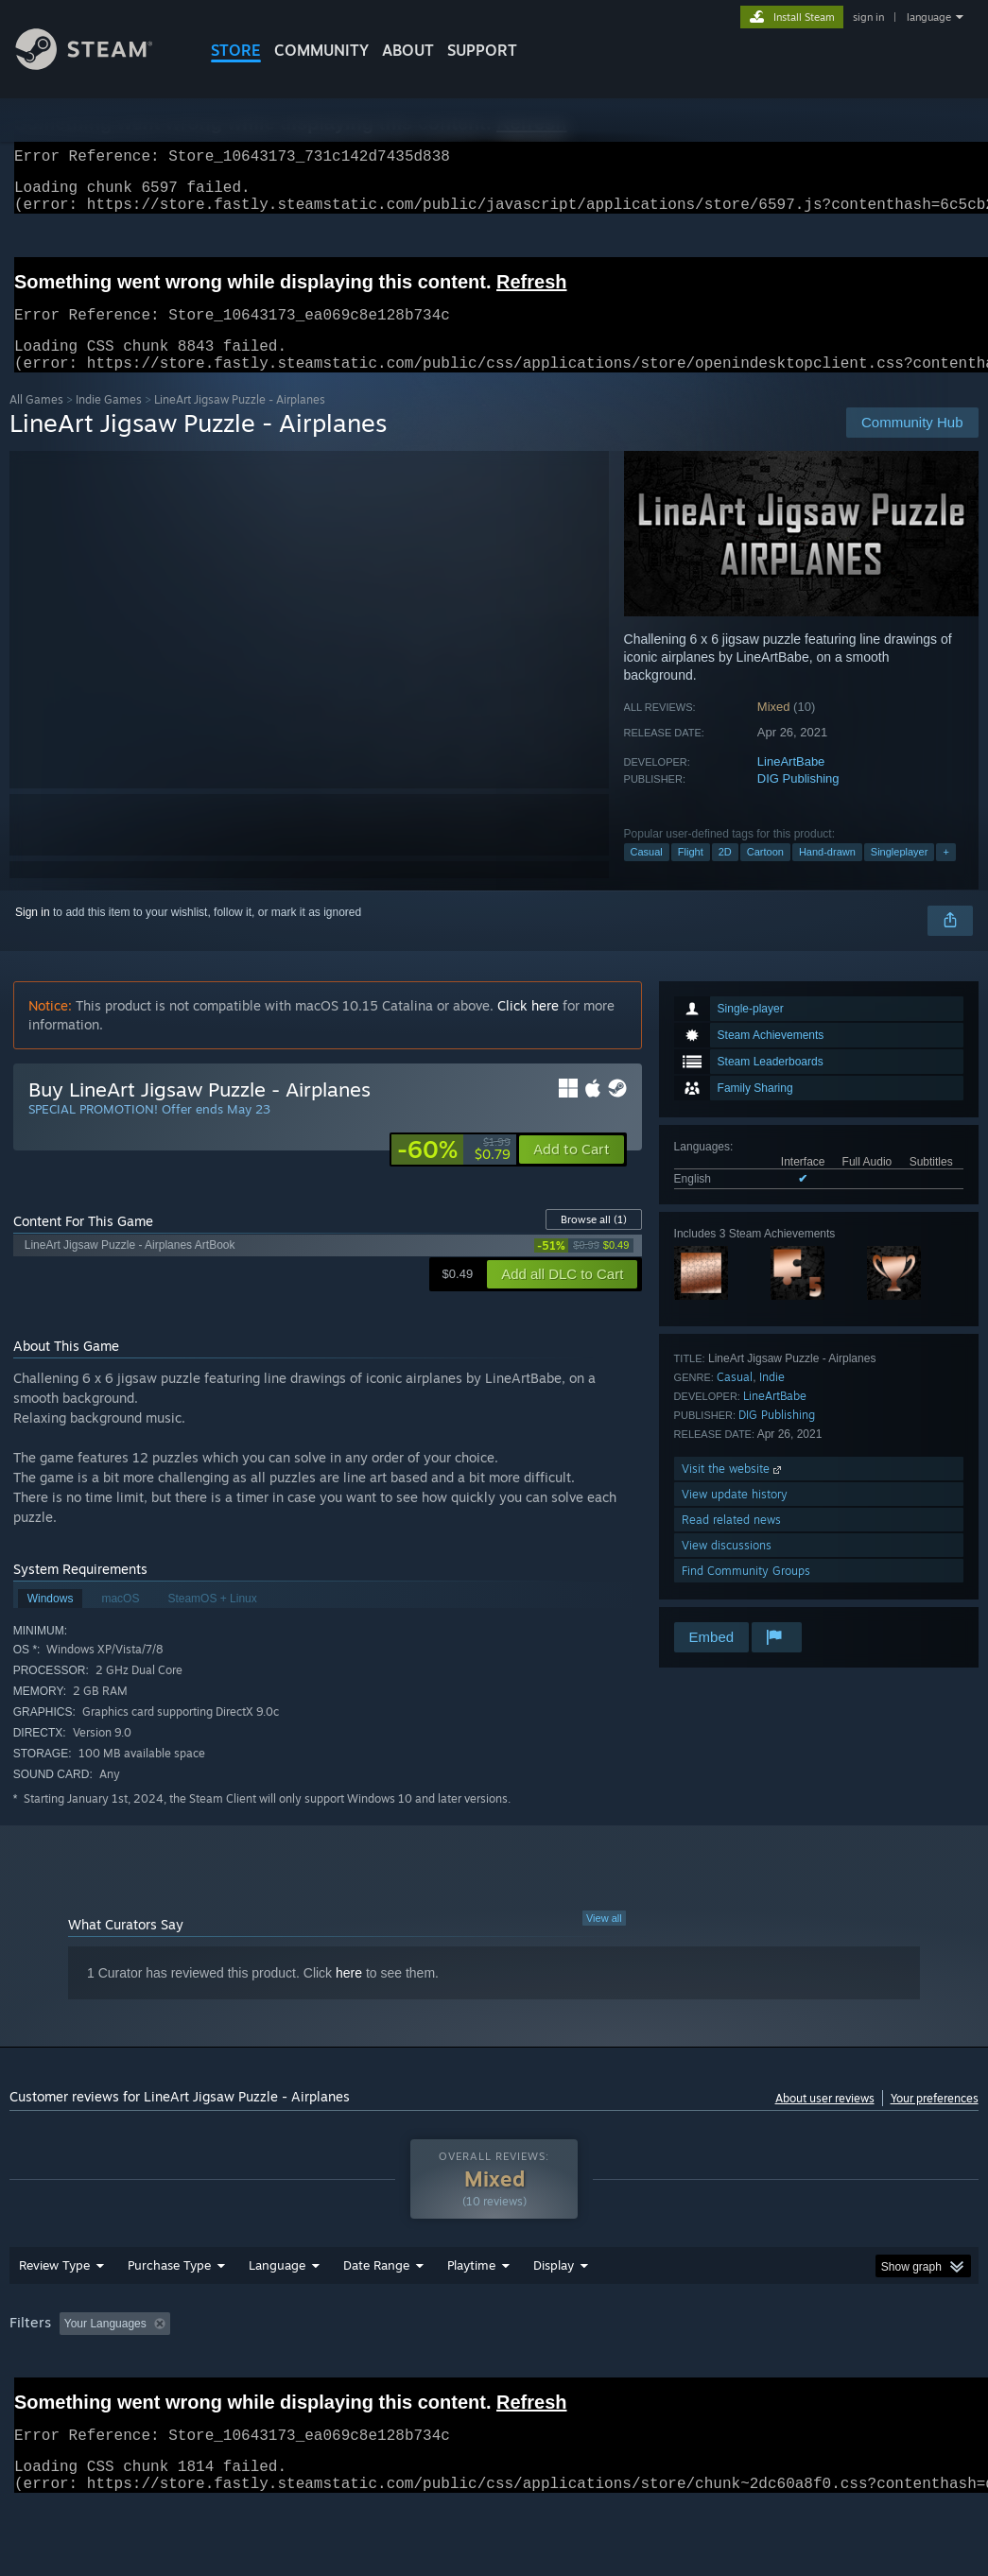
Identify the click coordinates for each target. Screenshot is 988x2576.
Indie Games (109, 422)
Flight (690, 874)
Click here (528, 1028)
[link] (453, 1172)
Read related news (731, 1542)
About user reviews (825, 2121)
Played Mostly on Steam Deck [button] (577, 2372)
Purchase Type (169, 2314)
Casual (647, 874)
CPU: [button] (833, 2372)
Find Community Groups (746, 1593)
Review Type (54, 2314)
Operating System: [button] (737, 2372)
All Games (36, 422)
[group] (493, 2385)
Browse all (594, 1242)
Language (277, 2314)
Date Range (376, 2314)
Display (553, 2314)
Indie (772, 1399)
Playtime (471, 2314)
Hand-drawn (827, 874)
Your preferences (935, 2121)
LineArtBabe (791, 784)
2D (725, 874)
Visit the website (733, 1491)
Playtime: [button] (442, 2372)
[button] (571, 1172)
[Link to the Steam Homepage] (98, 65)
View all (604, 1940)
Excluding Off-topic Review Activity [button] (296, 2372)
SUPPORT (482, 50)
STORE (236, 50)
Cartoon (765, 874)
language (929, 17)
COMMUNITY (321, 50)
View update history (735, 1517)
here (349, 1995)
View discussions (726, 1568)
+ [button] (945, 874)
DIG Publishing (798, 801)
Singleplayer (899, 874)
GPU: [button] (896, 2372)
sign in (868, 17)
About (408, 50)
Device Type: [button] (46, 2398)
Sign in (32, 935)
